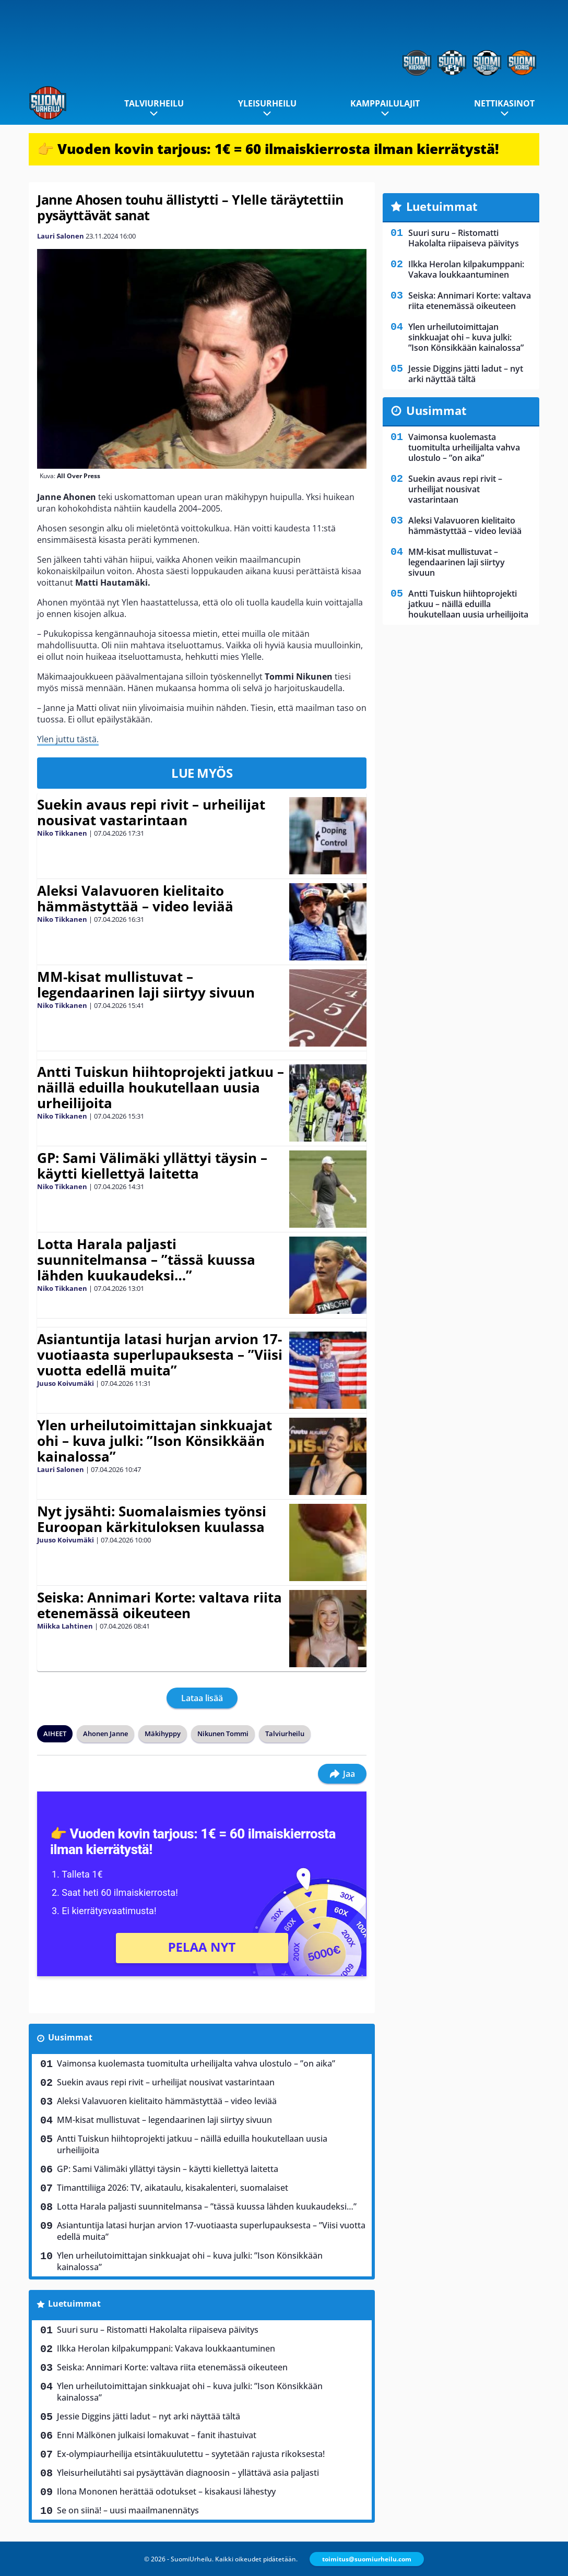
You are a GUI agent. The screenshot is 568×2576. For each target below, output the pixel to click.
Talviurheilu (154, 103)
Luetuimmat (74, 2303)
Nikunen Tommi (223, 1733)
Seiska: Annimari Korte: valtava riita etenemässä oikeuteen (159, 1605)
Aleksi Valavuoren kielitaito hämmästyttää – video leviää (135, 898)
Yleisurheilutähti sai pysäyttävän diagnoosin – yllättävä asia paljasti (188, 2472)
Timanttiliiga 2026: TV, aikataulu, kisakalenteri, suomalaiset (172, 2187)
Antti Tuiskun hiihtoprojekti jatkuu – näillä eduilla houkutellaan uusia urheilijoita (160, 1087)
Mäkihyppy (163, 1733)
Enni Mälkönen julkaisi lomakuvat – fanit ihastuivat (156, 2435)
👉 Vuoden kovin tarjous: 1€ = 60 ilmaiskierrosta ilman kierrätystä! (268, 148)
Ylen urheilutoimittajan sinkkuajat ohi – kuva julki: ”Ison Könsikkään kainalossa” (154, 1441)
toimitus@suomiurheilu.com (366, 2559)
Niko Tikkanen (62, 833)
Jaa (342, 1773)
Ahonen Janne (105, 1733)
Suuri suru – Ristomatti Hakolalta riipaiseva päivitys (157, 2329)
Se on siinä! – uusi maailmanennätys (128, 2510)
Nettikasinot (504, 103)
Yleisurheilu (267, 103)
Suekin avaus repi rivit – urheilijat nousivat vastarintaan (151, 812)
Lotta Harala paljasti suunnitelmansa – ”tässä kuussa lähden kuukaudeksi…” (146, 1259)
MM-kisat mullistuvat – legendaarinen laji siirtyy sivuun (146, 984)
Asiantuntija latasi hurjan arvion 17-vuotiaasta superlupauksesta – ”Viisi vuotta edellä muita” (159, 1354)
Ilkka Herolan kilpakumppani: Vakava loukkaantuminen (166, 2348)
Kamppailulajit (385, 103)
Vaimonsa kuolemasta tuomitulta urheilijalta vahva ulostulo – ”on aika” (196, 2063)
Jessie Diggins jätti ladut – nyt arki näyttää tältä (148, 2416)
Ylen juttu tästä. (68, 739)
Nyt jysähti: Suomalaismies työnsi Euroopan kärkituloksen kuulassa (151, 1519)
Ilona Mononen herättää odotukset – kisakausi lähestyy (166, 2491)
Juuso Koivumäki (65, 1383)
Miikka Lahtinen (65, 1626)
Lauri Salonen (60, 236)
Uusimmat (70, 2037)
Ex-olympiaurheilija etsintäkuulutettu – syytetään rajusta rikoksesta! (191, 2454)
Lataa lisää (202, 1698)
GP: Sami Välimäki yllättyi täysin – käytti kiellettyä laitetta (152, 1165)
